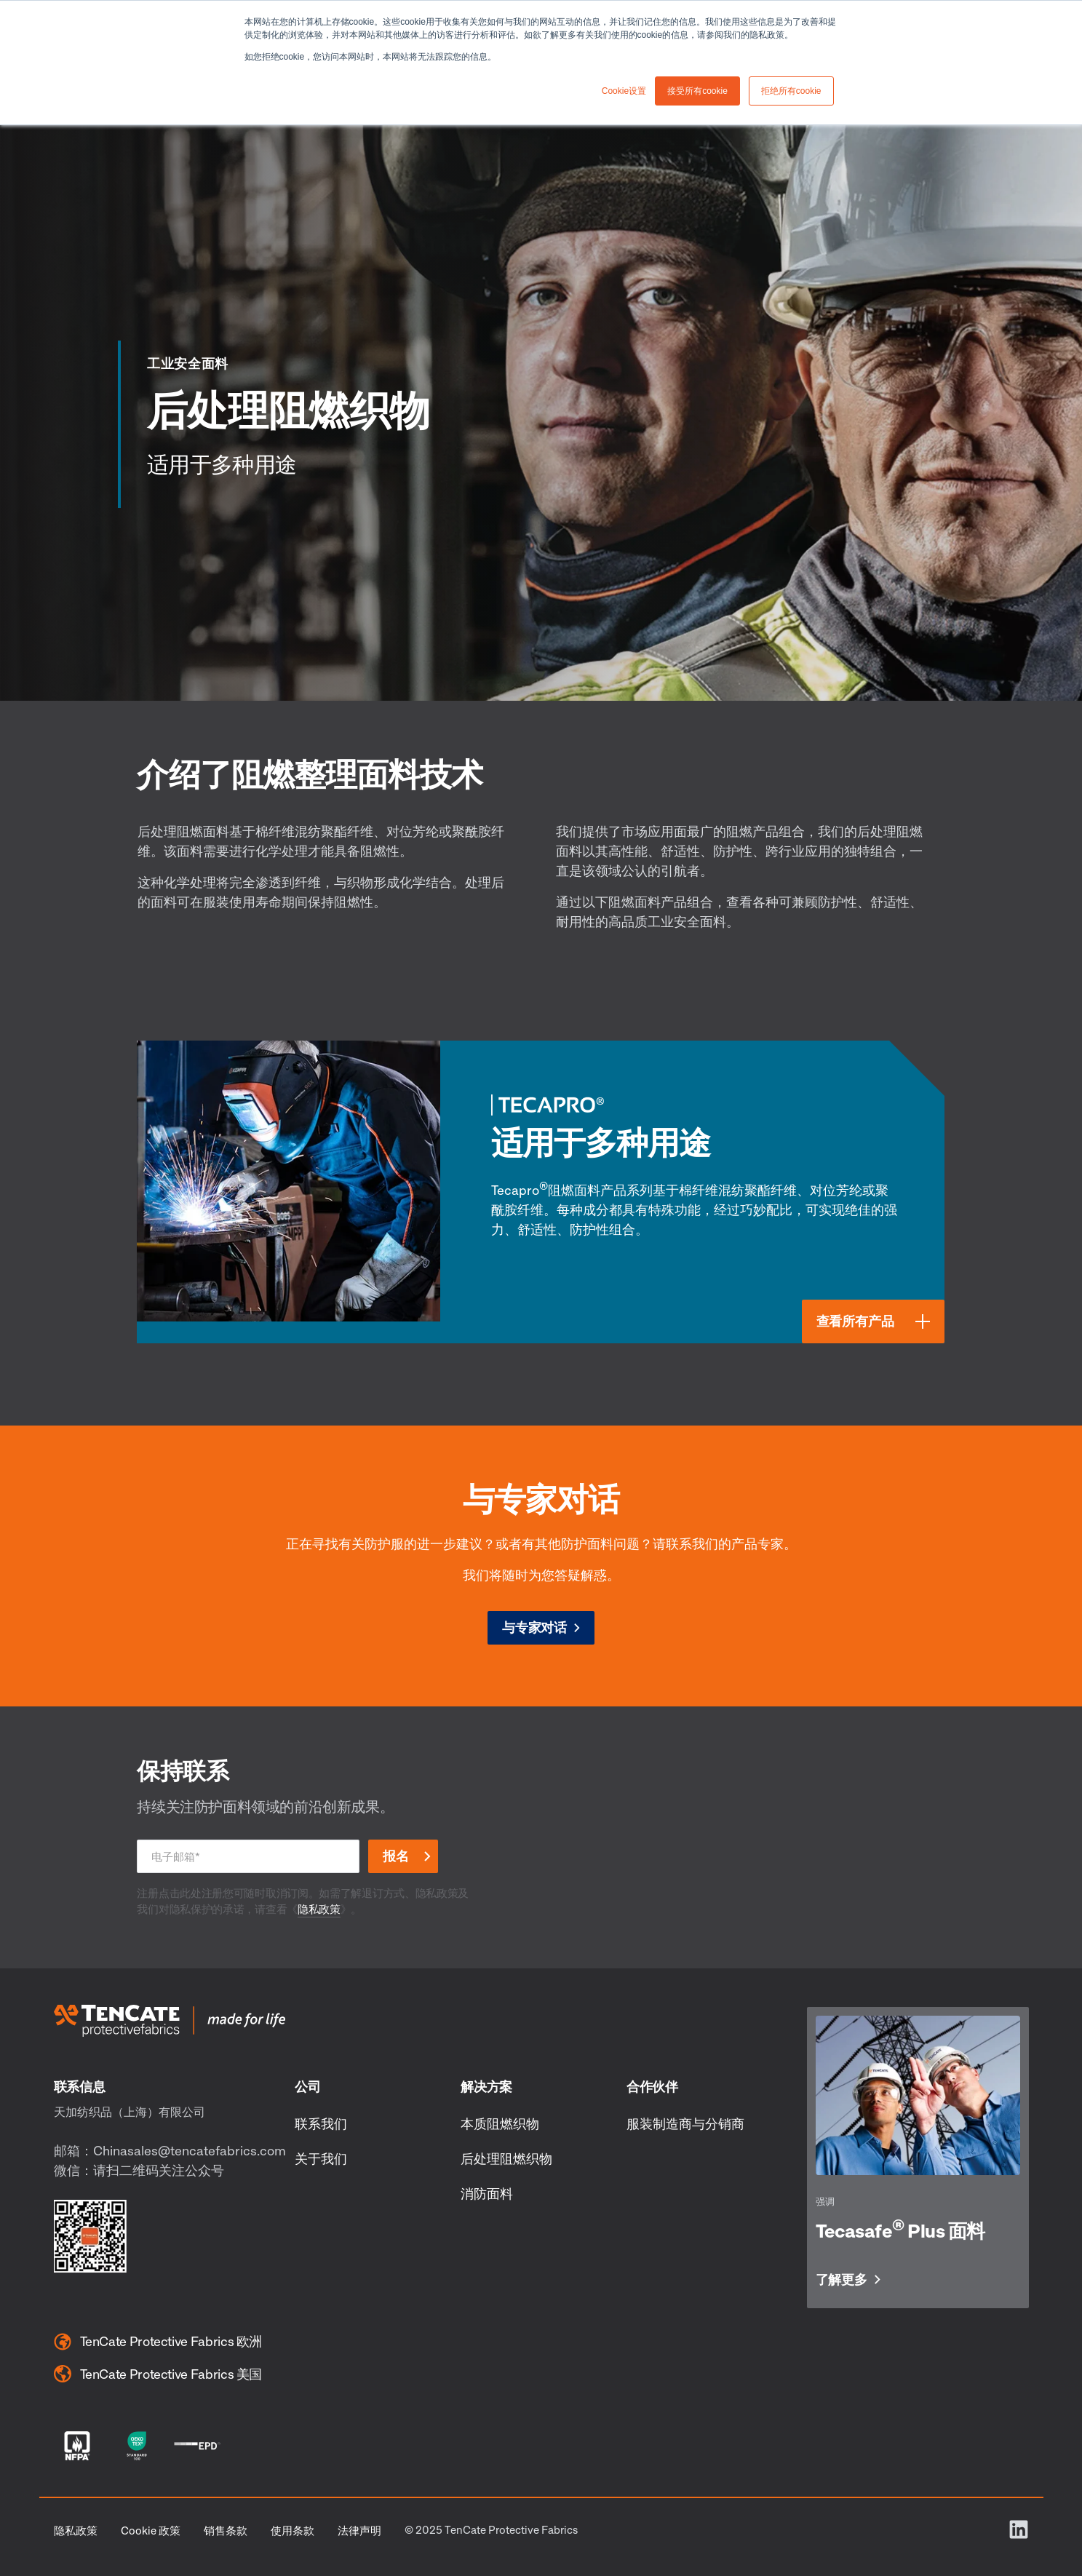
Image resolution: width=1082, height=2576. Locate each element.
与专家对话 (534, 1627)
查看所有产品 (855, 1321)
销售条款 (225, 2530)
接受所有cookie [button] (697, 91)
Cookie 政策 (150, 2530)
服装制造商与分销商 (685, 2123)
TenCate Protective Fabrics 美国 (158, 2373)
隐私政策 (319, 1908)
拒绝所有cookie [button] (791, 91)
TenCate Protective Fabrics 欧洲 (158, 2341)
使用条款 (292, 2530)
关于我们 (321, 2158)
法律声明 (359, 2530)
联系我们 (321, 2123)
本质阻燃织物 (500, 2123)
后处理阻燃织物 (506, 2158)
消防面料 (487, 2193)
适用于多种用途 (601, 1142)
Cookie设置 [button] (624, 91)
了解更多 (841, 2280)
